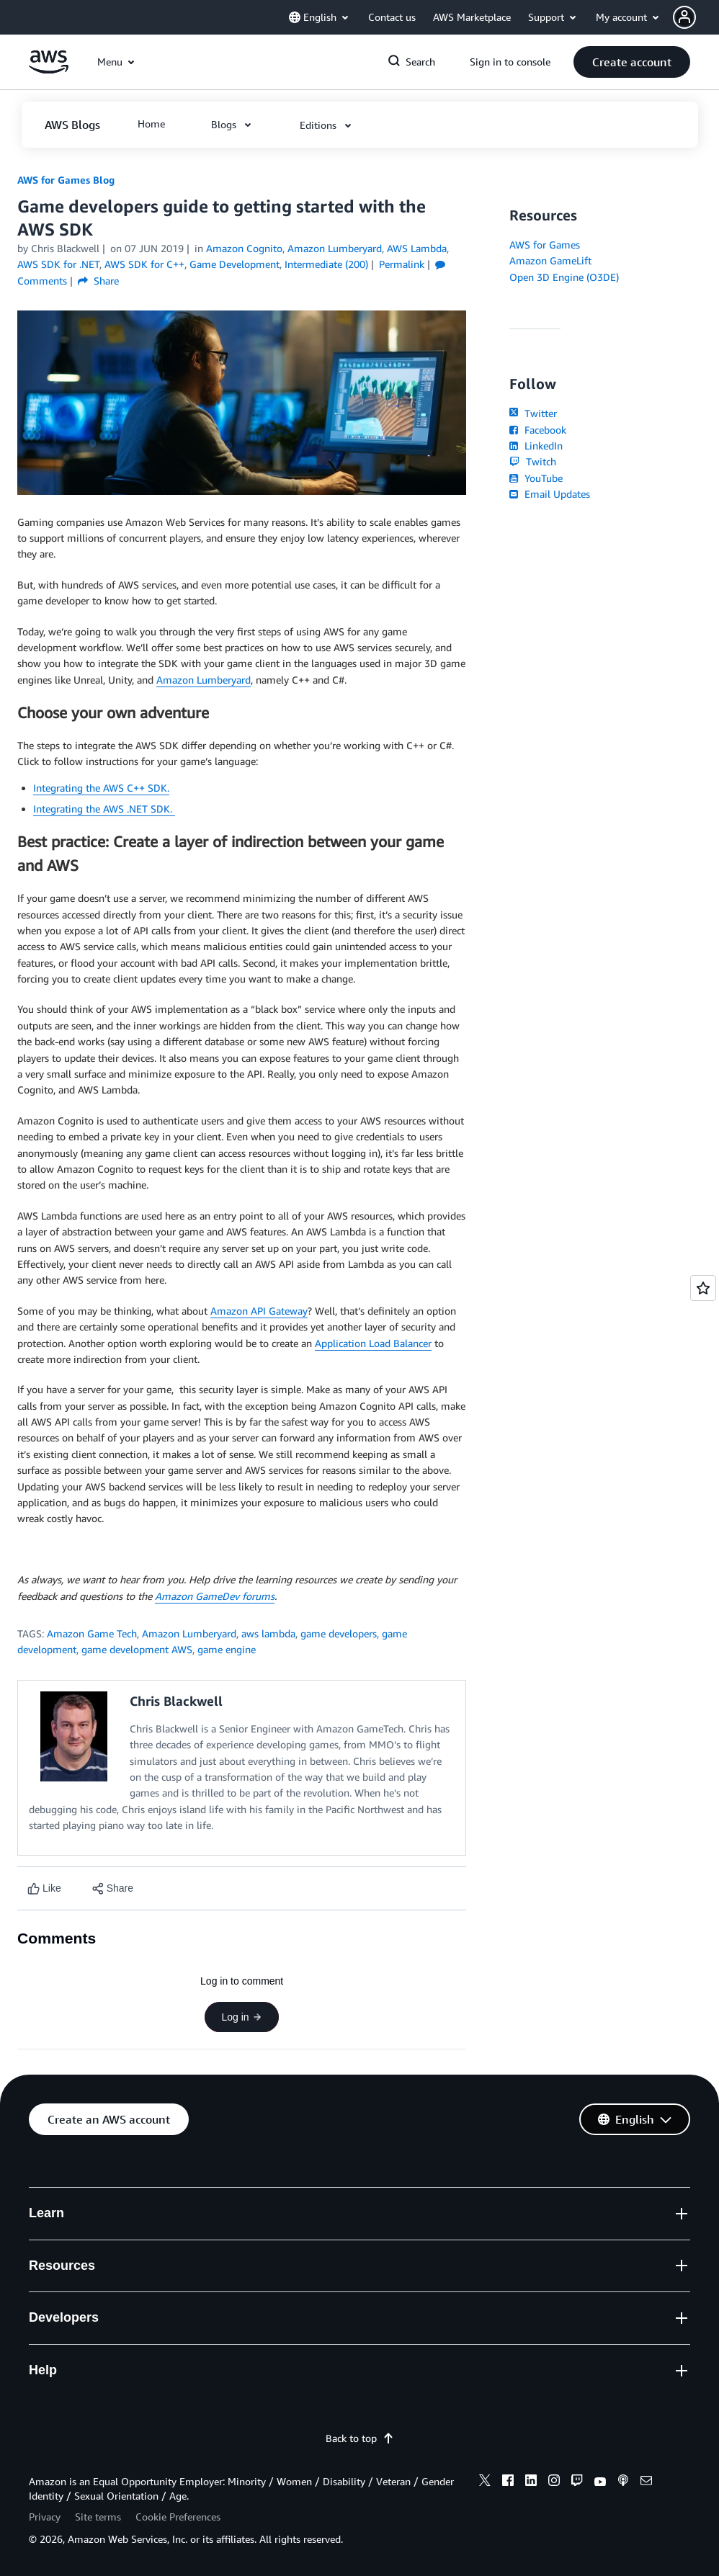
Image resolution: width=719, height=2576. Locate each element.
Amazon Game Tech (92, 1633)
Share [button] (98, 280)
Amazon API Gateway (259, 1311)
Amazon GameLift (550, 260)
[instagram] (554, 2482)
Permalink (401, 264)
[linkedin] (531, 2482)
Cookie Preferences (177, 2516)
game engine (226, 1649)
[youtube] (600, 2482)
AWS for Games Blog (66, 180)
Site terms (98, 2516)
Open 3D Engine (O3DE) (564, 277)
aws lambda (268, 1633)
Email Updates (549, 494)
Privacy (45, 2516)
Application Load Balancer (373, 1343)
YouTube (535, 478)
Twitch (532, 461)
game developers (338, 1633)
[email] (646, 2482)
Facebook (537, 430)
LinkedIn (535, 445)
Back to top (360, 2438)
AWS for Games (544, 244)
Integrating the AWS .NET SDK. (104, 808)
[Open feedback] (703, 1288)
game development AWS (136, 1649)
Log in (241, 2017)
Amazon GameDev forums (214, 1596)
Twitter (532, 413)
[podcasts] (623, 2482)
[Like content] (44, 1888)
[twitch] (577, 2482)
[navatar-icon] (684, 17)
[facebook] (508, 2482)
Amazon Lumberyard (203, 680)
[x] (485, 2482)
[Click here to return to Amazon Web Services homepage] (48, 69)
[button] (696, 17)
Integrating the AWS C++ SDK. (101, 788)
